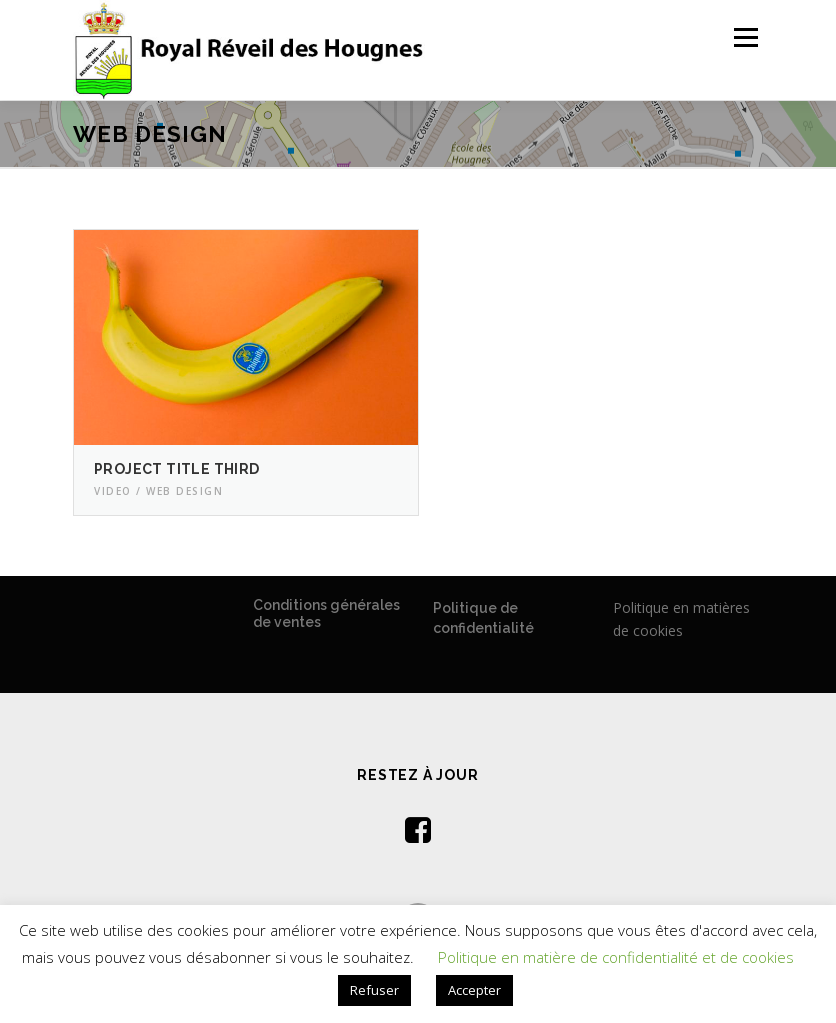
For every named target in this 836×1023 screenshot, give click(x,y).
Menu (745, 37)
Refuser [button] (374, 990)
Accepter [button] (474, 990)
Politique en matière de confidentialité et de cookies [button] (616, 957)
